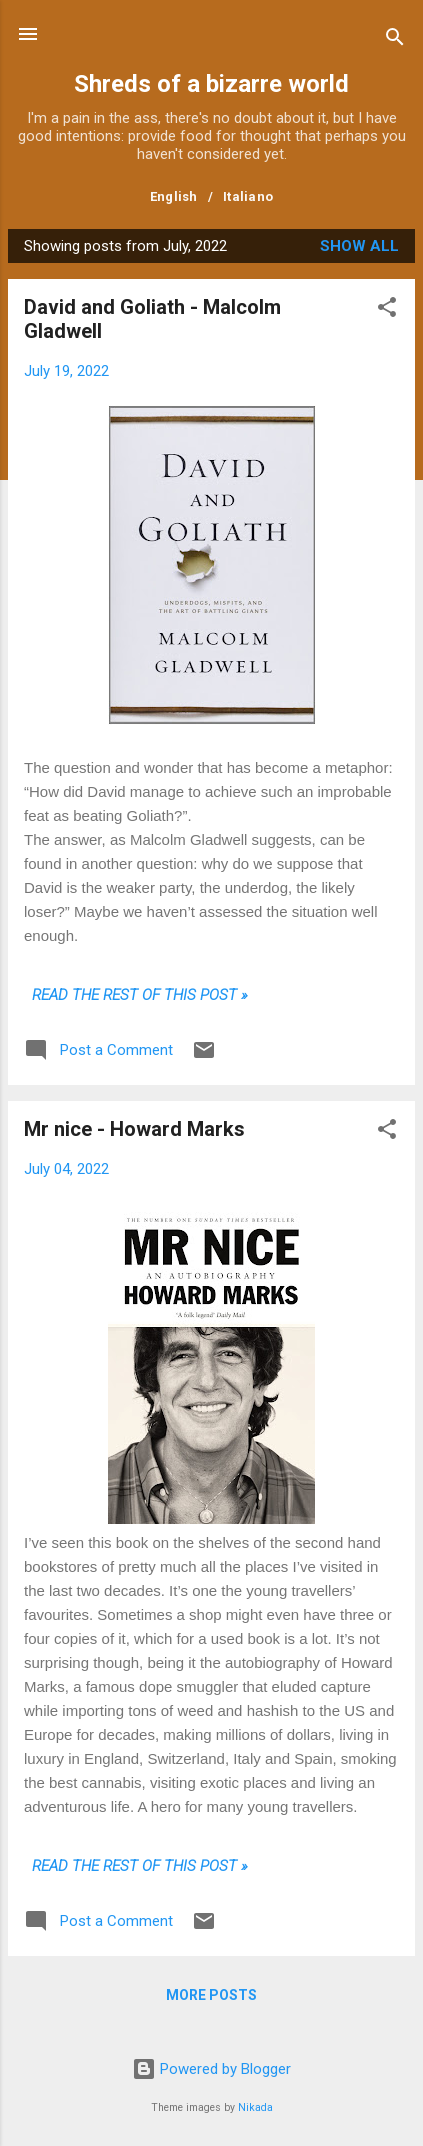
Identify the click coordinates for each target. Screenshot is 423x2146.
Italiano (248, 196)
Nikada (255, 2107)
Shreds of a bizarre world (211, 84)
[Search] (395, 40)
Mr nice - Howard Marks (134, 1129)
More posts (211, 1995)
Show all (359, 246)
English (174, 196)
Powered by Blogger (211, 2069)
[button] (387, 310)
